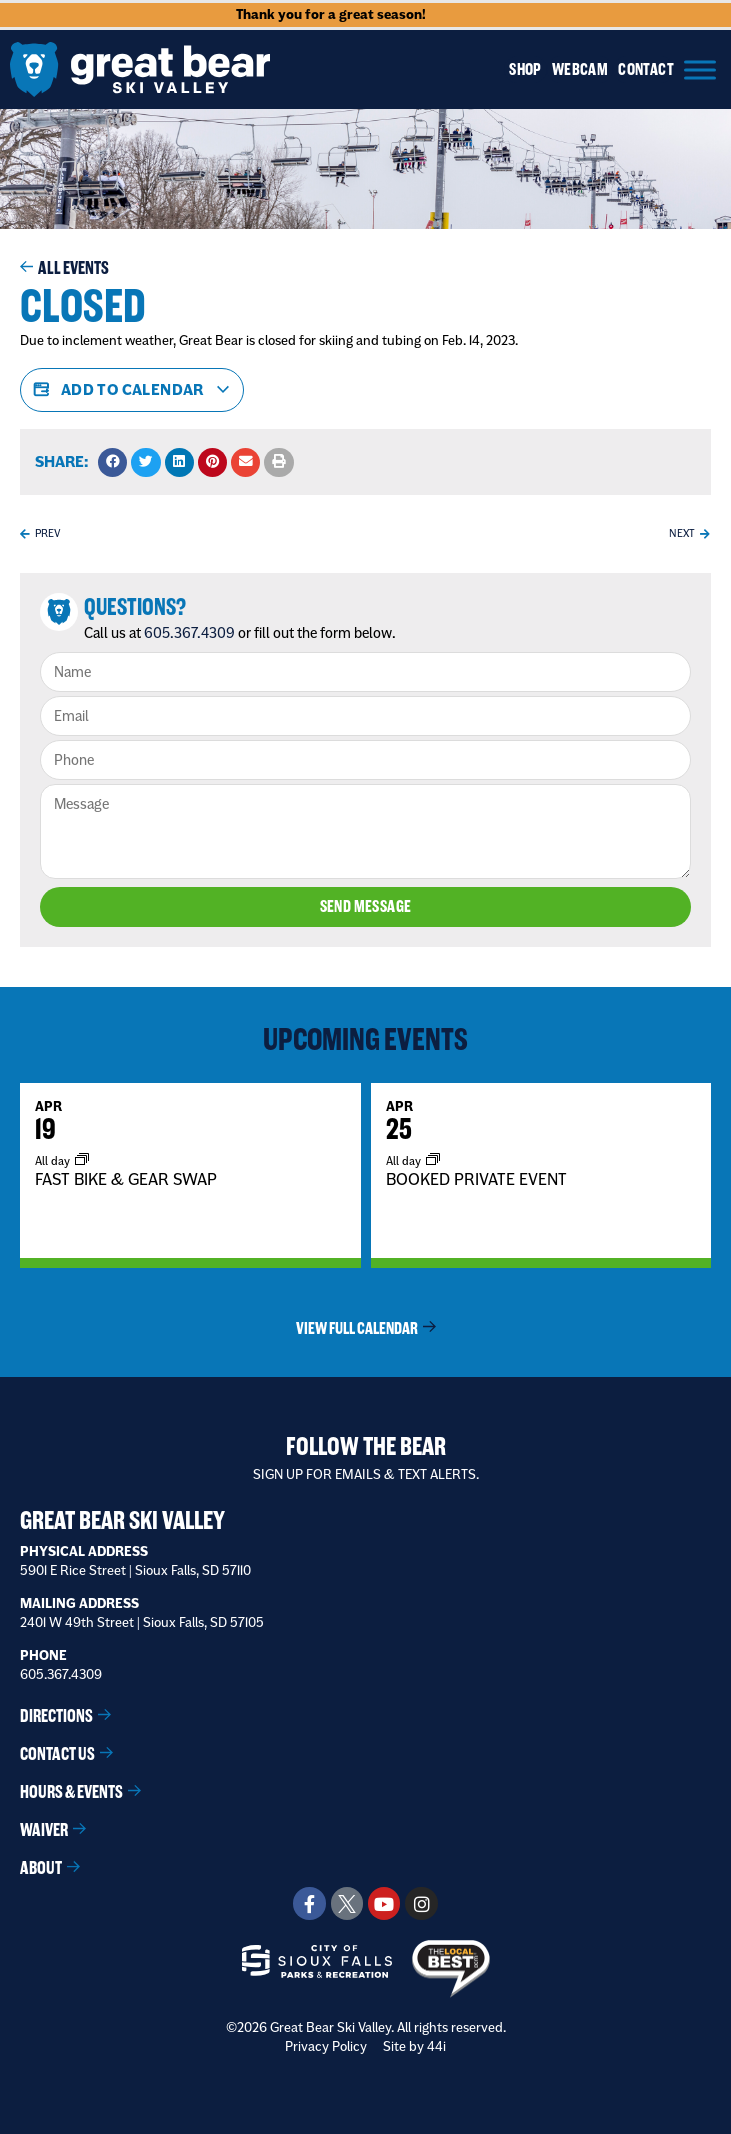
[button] (112, 462)
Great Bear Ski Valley (122, 1520)
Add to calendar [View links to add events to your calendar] (132, 390)
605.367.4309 (189, 633)
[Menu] (700, 69)
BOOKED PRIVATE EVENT (476, 1178)
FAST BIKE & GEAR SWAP (126, 1178)
